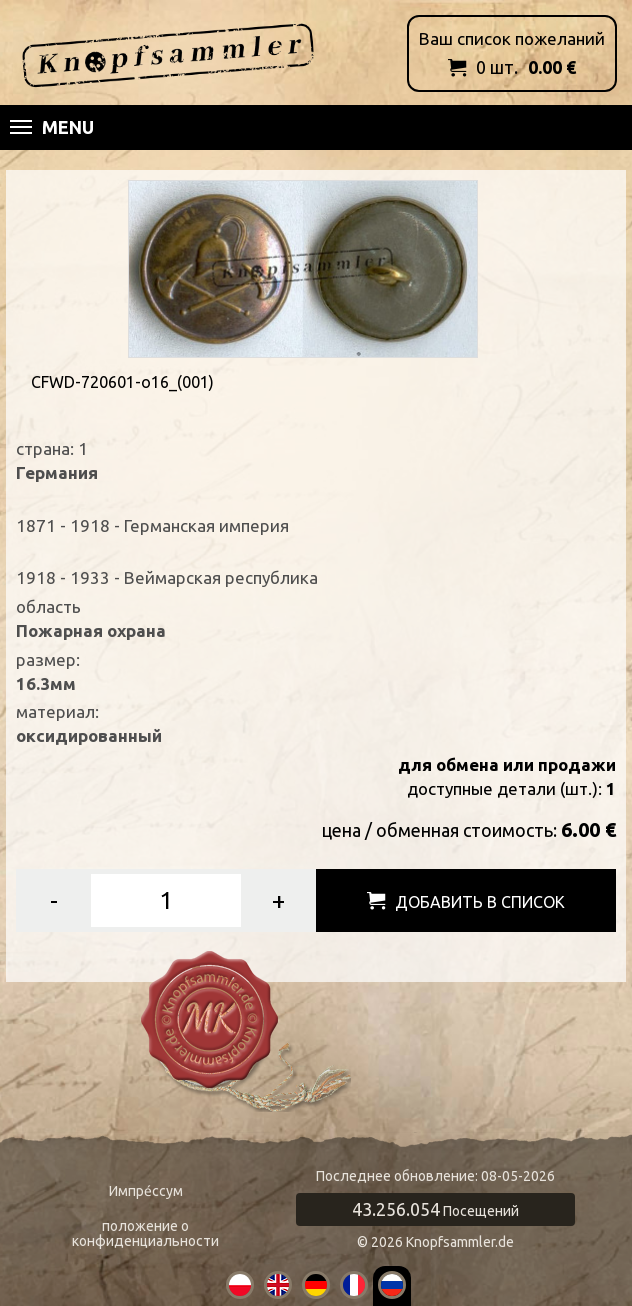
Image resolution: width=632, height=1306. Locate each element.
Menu (52, 127)
